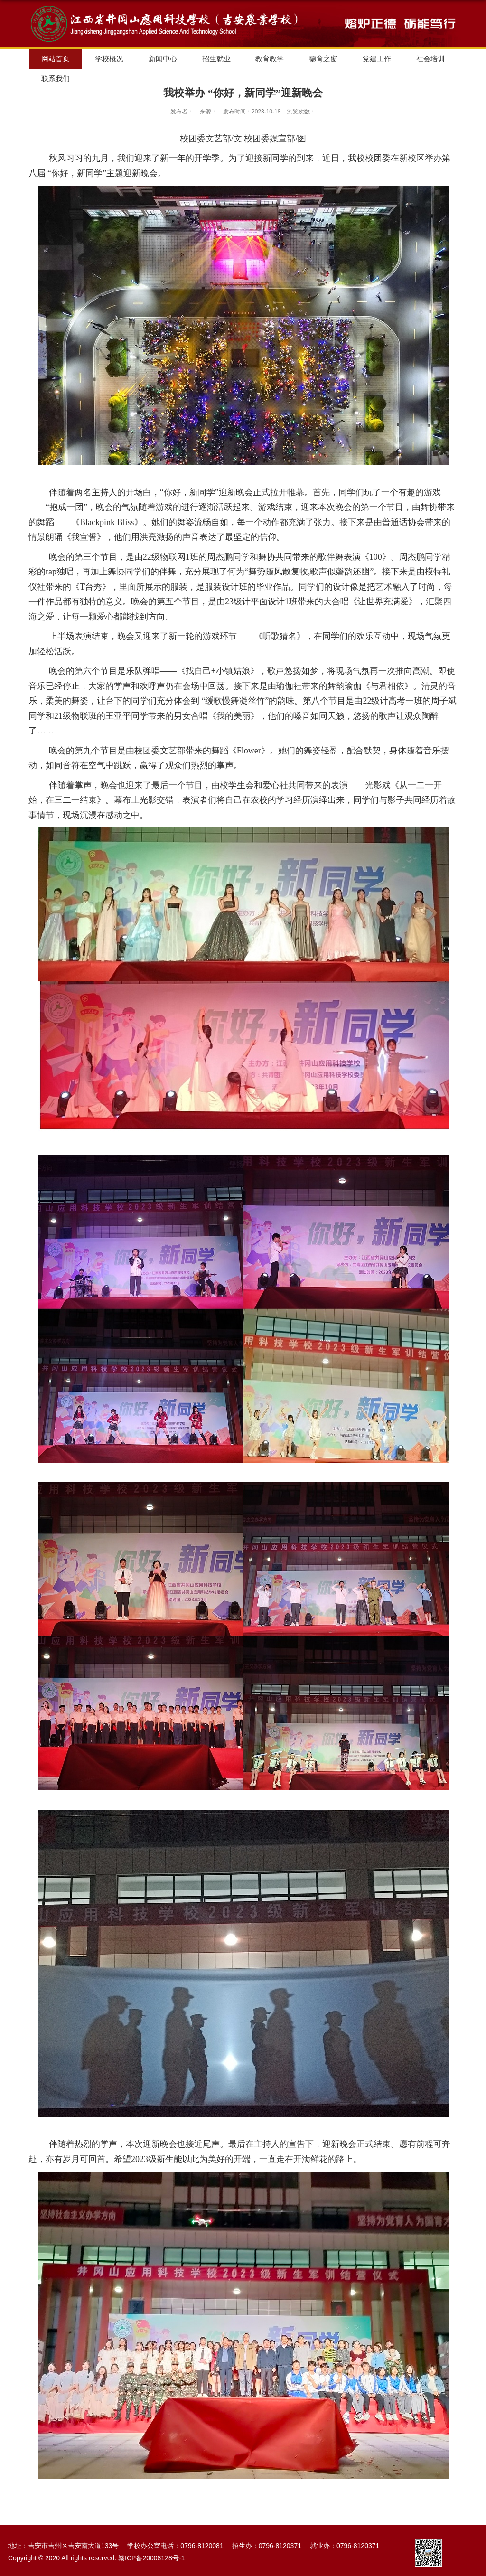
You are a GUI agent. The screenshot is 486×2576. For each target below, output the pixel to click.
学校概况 (109, 59)
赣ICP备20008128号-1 (151, 2558)
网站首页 (55, 59)
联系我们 (55, 79)
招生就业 (216, 59)
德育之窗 (323, 59)
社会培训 (430, 59)
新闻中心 (163, 59)
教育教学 (269, 59)
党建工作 (377, 59)
